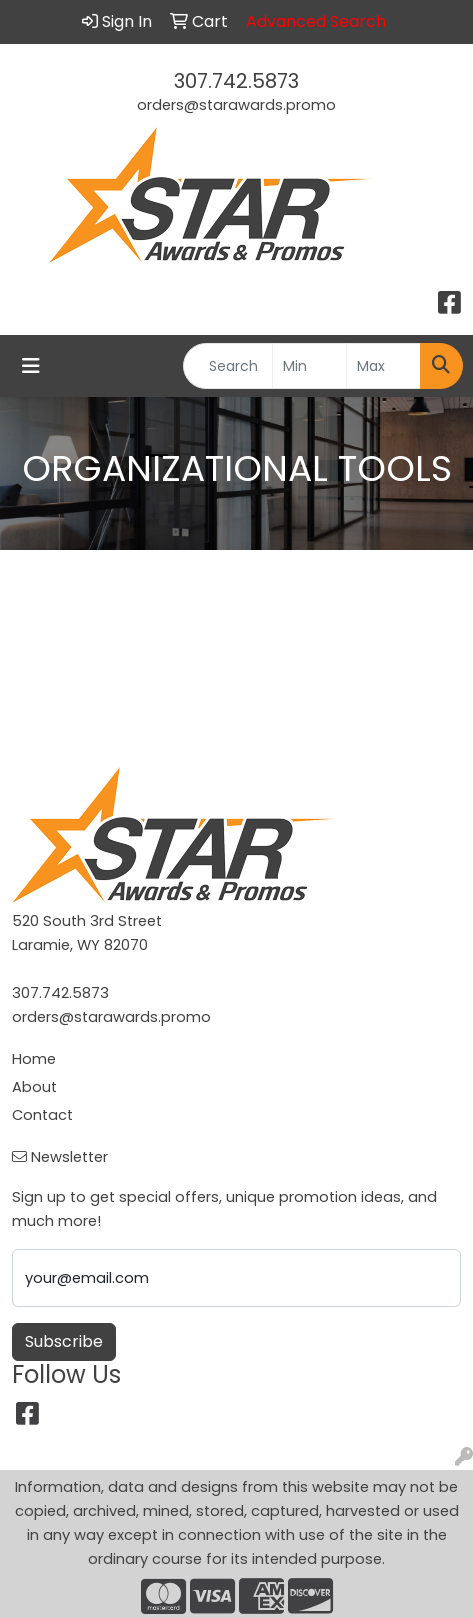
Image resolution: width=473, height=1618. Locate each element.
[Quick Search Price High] (383, 366)
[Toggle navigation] (31, 366)
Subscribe (64, 1341)
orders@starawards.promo (236, 105)
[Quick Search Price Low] (309, 366)
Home (34, 1059)
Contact (42, 1115)
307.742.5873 (236, 81)
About (34, 1087)
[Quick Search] (228, 366)
